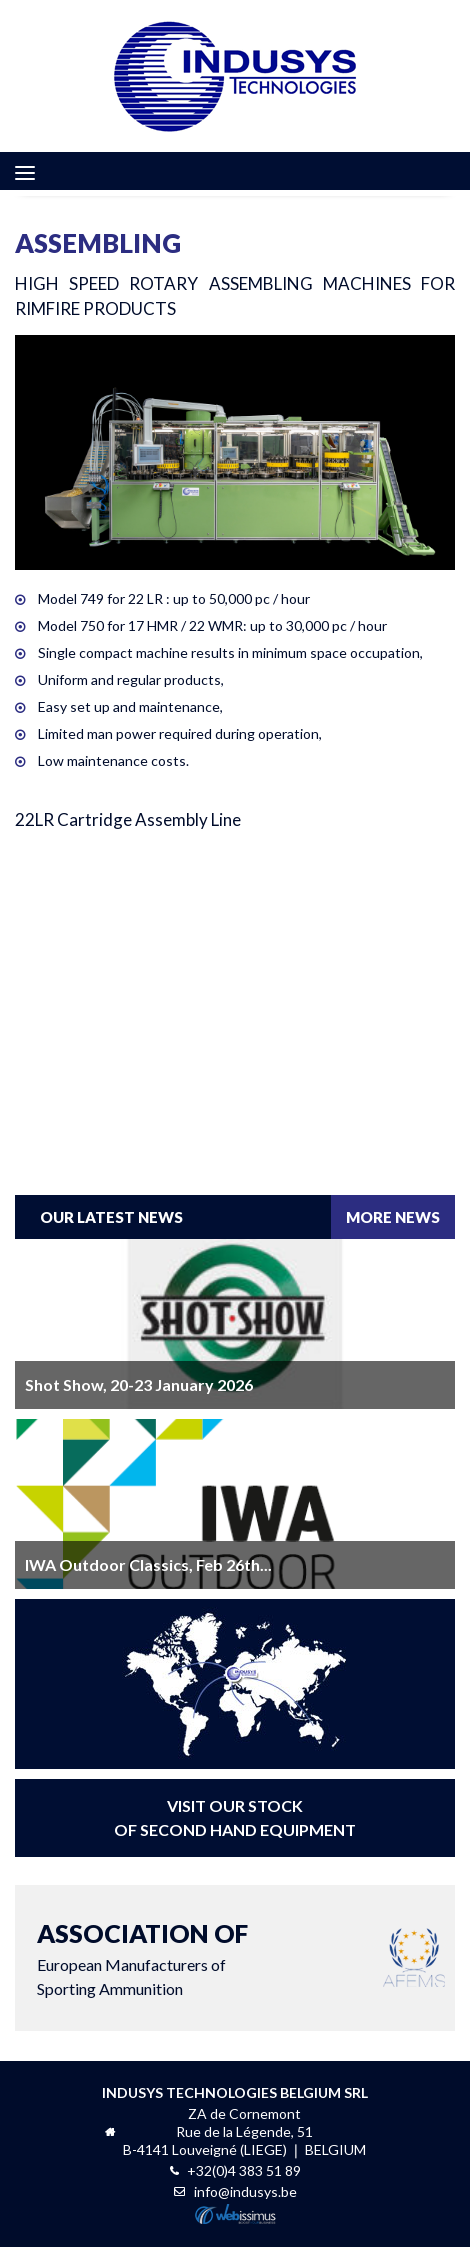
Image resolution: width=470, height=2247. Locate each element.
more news (393, 1217)
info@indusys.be (245, 2191)
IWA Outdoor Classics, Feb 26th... (148, 1564)
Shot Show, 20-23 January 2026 (139, 1384)
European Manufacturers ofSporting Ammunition (142, 1956)
